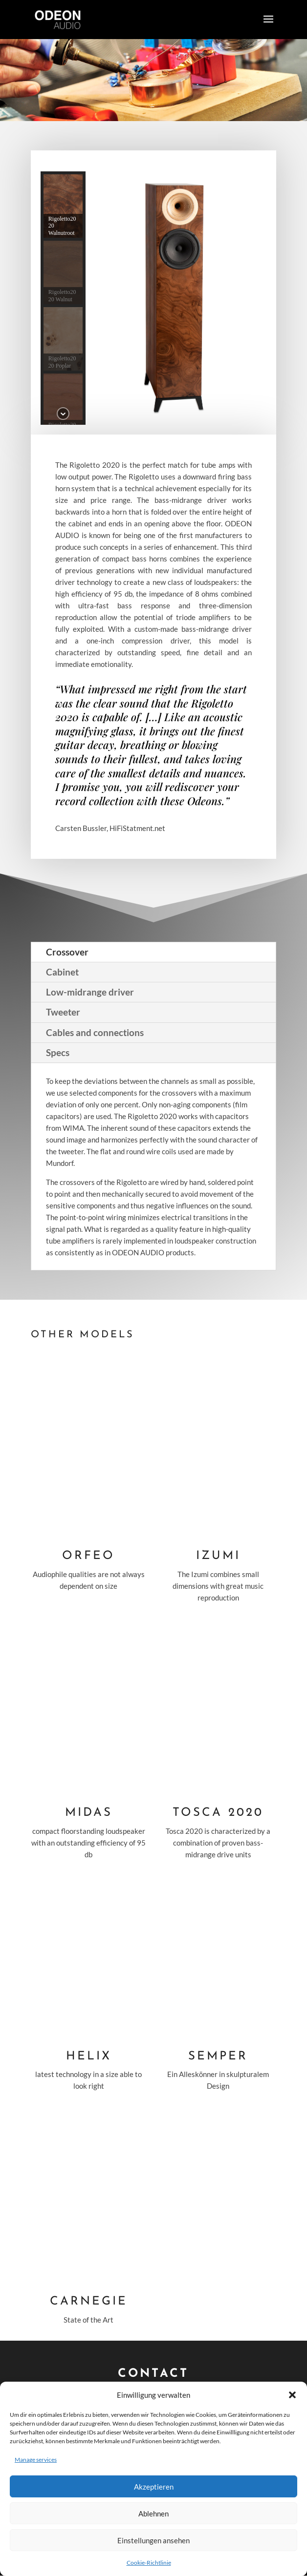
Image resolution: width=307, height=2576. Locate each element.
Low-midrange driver (90, 991)
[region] (153, 298)
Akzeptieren (154, 2486)
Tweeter (63, 1012)
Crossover (67, 951)
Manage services (36, 2459)
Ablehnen (153, 2513)
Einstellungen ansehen (153, 2540)
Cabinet (62, 971)
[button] (292, 2395)
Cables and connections (95, 1032)
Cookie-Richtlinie (149, 2562)
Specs (57, 1052)
